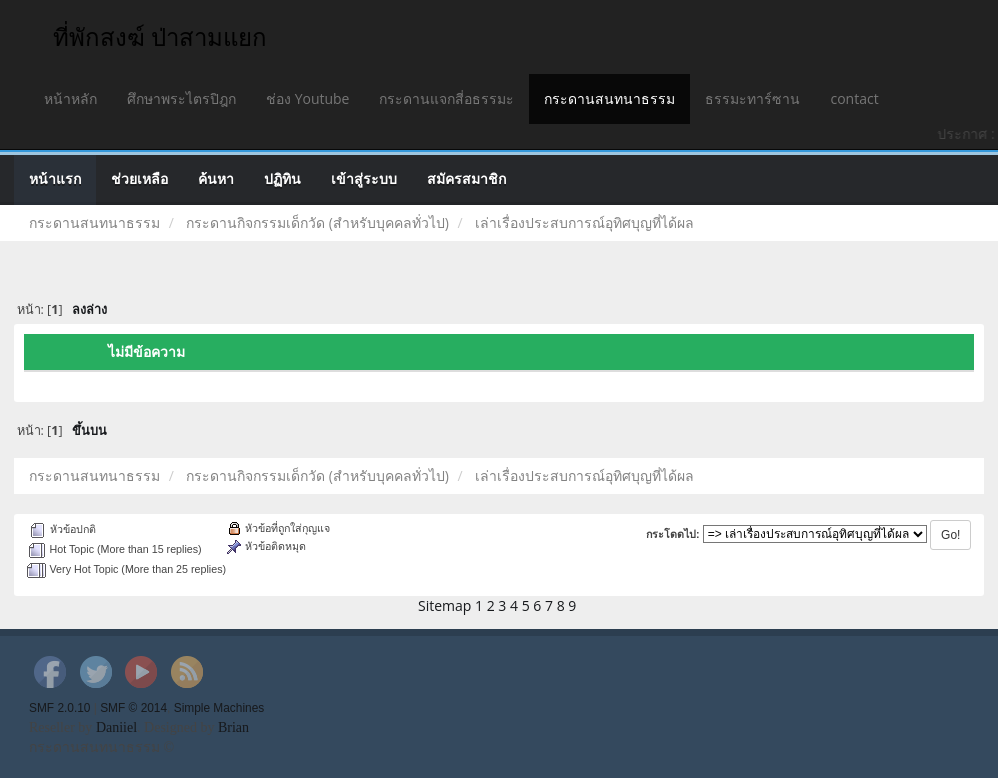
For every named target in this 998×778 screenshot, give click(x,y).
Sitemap (444, 605)
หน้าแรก (55, 179)
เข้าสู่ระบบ (364, 179)
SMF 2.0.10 (59, 708)
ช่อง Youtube (307, 98)
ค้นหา (216, 179)
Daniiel (116, 727)
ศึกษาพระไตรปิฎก (181, 98)
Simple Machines (219, 708)
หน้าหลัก (70, 98)
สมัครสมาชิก (466, 179)
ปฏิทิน (282, 179)
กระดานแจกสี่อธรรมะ (446, 98)
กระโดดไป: (673, 534)
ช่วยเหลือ (139, 179)
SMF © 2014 (133, 708)
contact (854, 98)
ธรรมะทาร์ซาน (752, 98)
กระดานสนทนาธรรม (609, 98)
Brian (233, 727)
